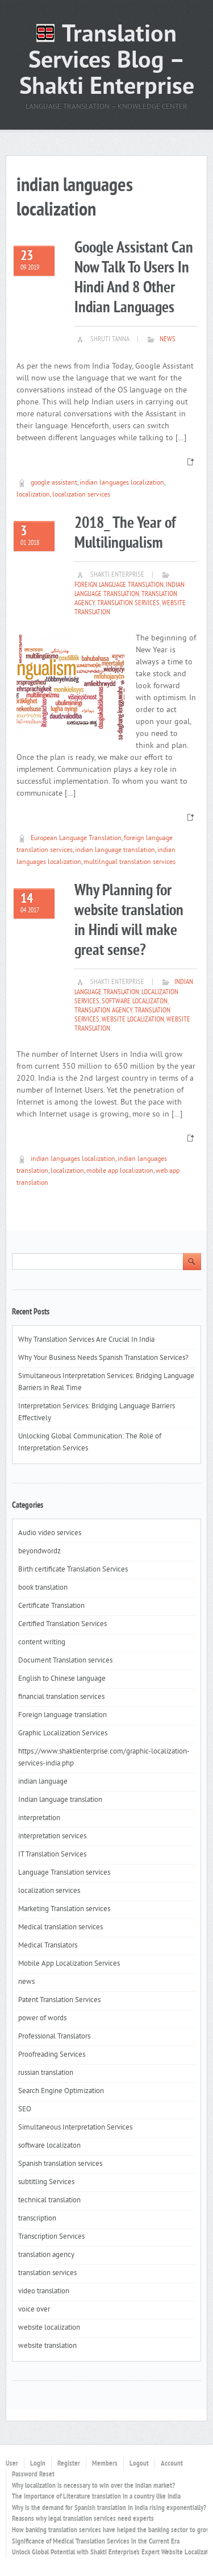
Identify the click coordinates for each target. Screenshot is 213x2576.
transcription (37, 2218)
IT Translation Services (52, 1854)
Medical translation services (60, 1927)
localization (33, 495)
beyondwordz (39, 1551)
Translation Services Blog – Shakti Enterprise (106, 61)
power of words (42, 2018)
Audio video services (49, 1533)
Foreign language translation (119, 585)
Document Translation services (65, 1660)
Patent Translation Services (59, 2000)
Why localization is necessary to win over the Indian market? (93, 2486)
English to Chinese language (62, 1679)
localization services (81, 495)
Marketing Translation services (64, 1909)
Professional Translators (54, 2036)
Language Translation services (64, 1873)
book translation (43, 1588)
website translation (47, 2346)
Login (37, 2464)
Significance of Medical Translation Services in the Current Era (95, 2541)
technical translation (49, 2200)
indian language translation (115, 850)
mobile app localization (119, 1171)
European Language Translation (76, 838)
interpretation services (52, 1836)
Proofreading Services (51, 2055)
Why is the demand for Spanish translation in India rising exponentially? (109, 2508)
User (12, 2464)
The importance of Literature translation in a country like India (96, 2496)
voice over (34, 2309)
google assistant (54, 483)
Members (105, 2464)
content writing (41, 1642)
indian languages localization (122, 483)
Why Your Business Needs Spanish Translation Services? (104, 1358)
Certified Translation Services (62, 1624)
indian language (43, 1782)
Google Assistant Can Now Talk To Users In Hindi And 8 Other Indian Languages (133, 278)
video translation (43, 2291)
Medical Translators (47, 1945)
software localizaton (135, 1001)
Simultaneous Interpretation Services (75, 2127)
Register (68, 2464)
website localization (133, 1019)
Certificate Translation (51, 1606)
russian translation (45, 2073)
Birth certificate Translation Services (73, 1569)
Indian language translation (129, 590)
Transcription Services (51, 2237)
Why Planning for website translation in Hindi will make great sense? (128, 921)
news (168, 339)
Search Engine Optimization (61, 2091)
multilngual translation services (129, 862)
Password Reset (33, 2474)
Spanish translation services (60, 2164)
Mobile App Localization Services (69, 1964)
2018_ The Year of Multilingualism (125, 533)
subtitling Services (46, 2182)
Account (172, 2464)
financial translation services (61, 1697)
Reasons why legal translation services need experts (83, 2519)
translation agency (103, 1010)
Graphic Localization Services (62, 1733)
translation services (128, 603)
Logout (139, 2464)
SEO (24, 2109)
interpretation (39, 1818)
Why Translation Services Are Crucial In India (86, 1340)
